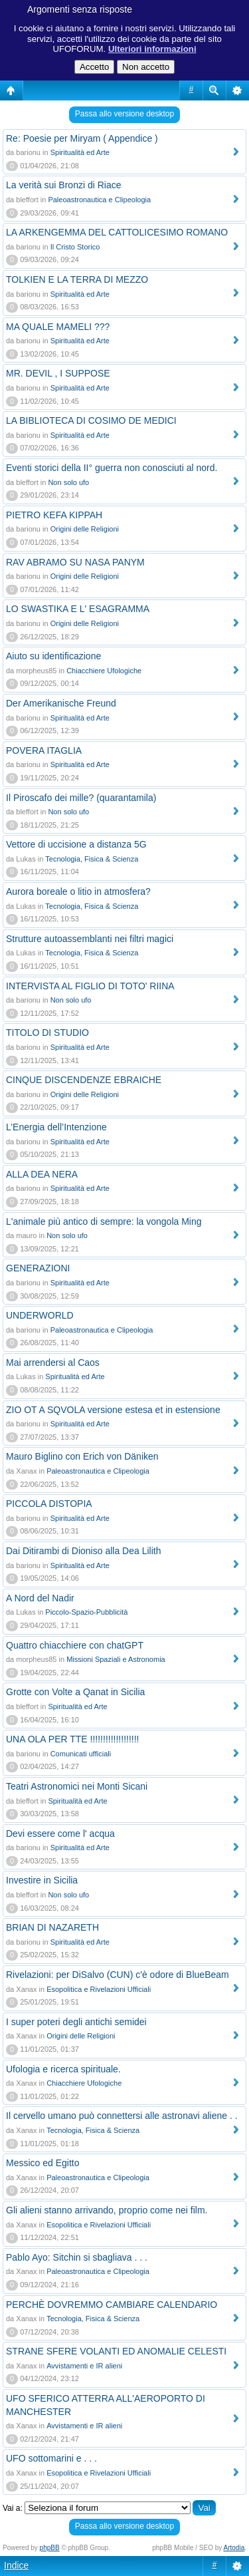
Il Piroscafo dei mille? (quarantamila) (81, 797)
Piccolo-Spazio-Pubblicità (86, 1612)
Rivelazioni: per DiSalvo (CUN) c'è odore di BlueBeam (117, 1974)
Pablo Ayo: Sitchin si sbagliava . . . (76, 2257)
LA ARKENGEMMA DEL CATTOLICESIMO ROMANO (117, 232)
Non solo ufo (68, 482)
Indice (16, 2565)
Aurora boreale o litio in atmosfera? (78, 891)
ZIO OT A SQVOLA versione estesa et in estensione (113, 1409)
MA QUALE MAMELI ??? (58, 326)
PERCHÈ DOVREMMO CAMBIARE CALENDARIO (111, 2304)
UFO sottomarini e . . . (51, 2458)
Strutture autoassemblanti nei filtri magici (89, 938)
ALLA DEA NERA (42, 1174)
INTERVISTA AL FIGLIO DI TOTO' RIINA (90, 986)
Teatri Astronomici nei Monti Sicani (76, 1786)
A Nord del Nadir (40, 1598)
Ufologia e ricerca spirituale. (63, 2069)
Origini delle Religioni (84, 529)
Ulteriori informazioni (152, 49)
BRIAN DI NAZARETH (52, 1927)
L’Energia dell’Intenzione (56, 1127)
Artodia (234, 2547)
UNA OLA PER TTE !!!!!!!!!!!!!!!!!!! (72, 1739)
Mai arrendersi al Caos (53, 1362)
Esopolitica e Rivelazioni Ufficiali (98, 1989)
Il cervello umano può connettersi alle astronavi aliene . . (122, 2115)
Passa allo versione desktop (124, 113)
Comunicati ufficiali (81, 1754)
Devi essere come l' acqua (60, 1833)
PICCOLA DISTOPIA (49, 1503)
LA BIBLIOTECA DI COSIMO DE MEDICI (91, 420)
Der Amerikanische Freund (61, 703)
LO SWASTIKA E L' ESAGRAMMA (77, 608)
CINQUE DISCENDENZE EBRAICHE (83, 1079)
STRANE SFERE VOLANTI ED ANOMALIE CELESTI (116, 2351)
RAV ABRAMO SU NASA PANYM (75, 562)
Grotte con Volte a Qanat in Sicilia (75, 1692)
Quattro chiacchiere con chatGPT (74, 1645)
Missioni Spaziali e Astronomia (115, 1659)
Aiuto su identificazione (53, 656)
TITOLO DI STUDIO (47, 1032)
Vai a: (13, 2508)
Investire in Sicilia (42, 1880)
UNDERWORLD (40, 1315)
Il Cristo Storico (75, 247)
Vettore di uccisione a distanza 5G (76, 844)
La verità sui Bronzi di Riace (64, 185)
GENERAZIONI (38, 1268)
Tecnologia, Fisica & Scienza (91, 859)
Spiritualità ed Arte (80, 152)
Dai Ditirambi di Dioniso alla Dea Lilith (83, 1550)
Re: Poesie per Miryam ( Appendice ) (82, 138)
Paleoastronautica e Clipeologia (99, 200)
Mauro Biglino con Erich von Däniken (82, 1456)
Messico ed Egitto (43, 2163)
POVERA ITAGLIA (44, 750)
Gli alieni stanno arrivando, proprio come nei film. (106, 2210)
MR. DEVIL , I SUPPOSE (58, 373)
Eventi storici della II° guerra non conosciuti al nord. (111, 467)
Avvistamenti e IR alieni (84, 2366)
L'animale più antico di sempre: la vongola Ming (104, 1221)
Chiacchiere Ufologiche (103, 671)
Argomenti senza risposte (79, 9)
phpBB (50, 2547)
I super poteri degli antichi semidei (76, 2021)
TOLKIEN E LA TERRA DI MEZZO (77, 279)
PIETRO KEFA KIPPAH (54, 515)
